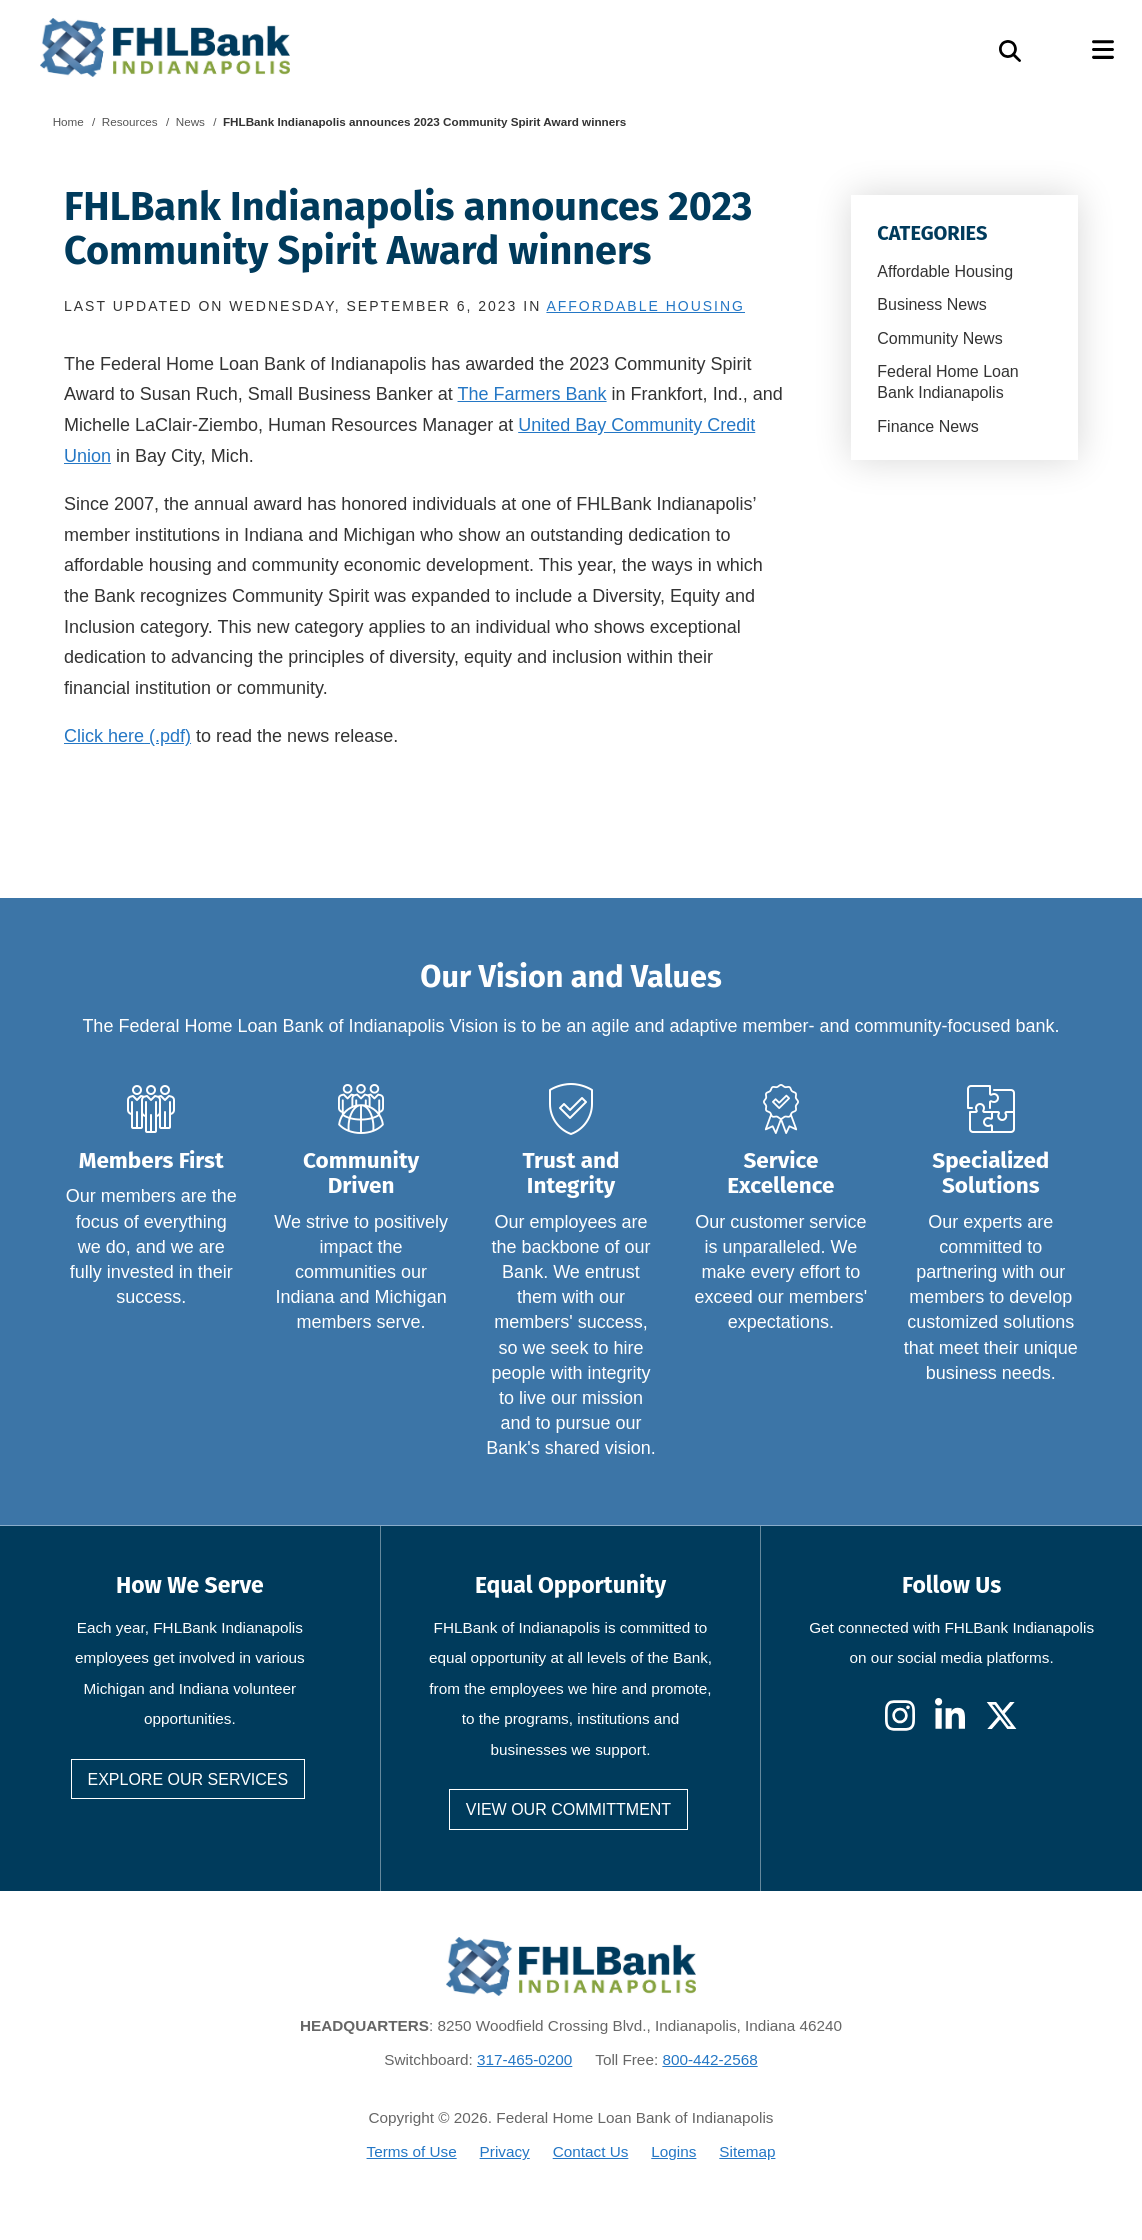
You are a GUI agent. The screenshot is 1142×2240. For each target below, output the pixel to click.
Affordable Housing (945, 271)
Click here (104, 736)
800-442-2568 (709, 2059)
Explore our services (188, 1779)
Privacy (505, 2151)
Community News (939, 338)
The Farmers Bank (532, 394)
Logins (673, 2151)
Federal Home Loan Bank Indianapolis (947, 382)
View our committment (568, 1809)
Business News (931, 304)
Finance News (927, 426)
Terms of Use (412, 2151)
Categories (932, 233)
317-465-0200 (524, 2059)
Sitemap (747, 2151)
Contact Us (591, 2151)
